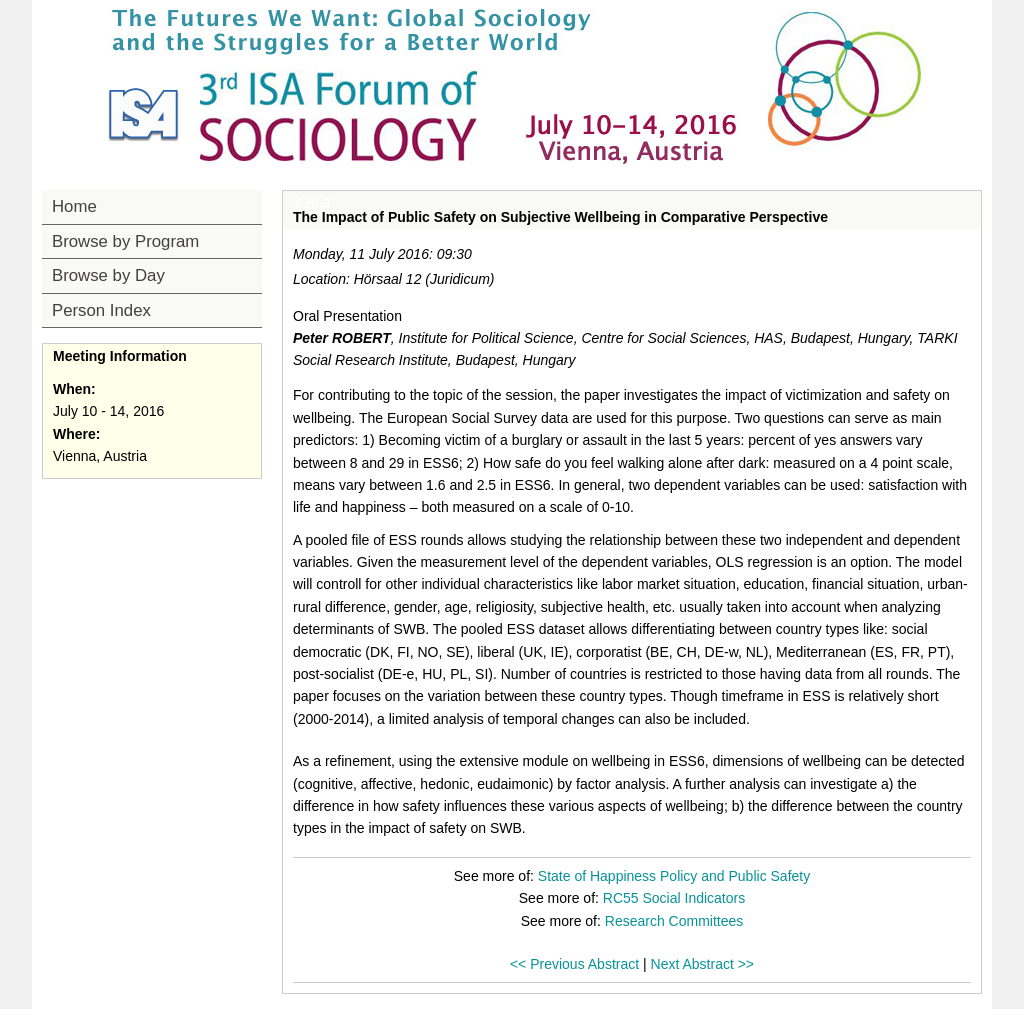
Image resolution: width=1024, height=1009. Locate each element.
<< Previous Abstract (574, 964)
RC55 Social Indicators (674, 898)
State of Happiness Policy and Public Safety (674, 876)
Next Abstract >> (703, 964)
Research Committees (674, 921)
